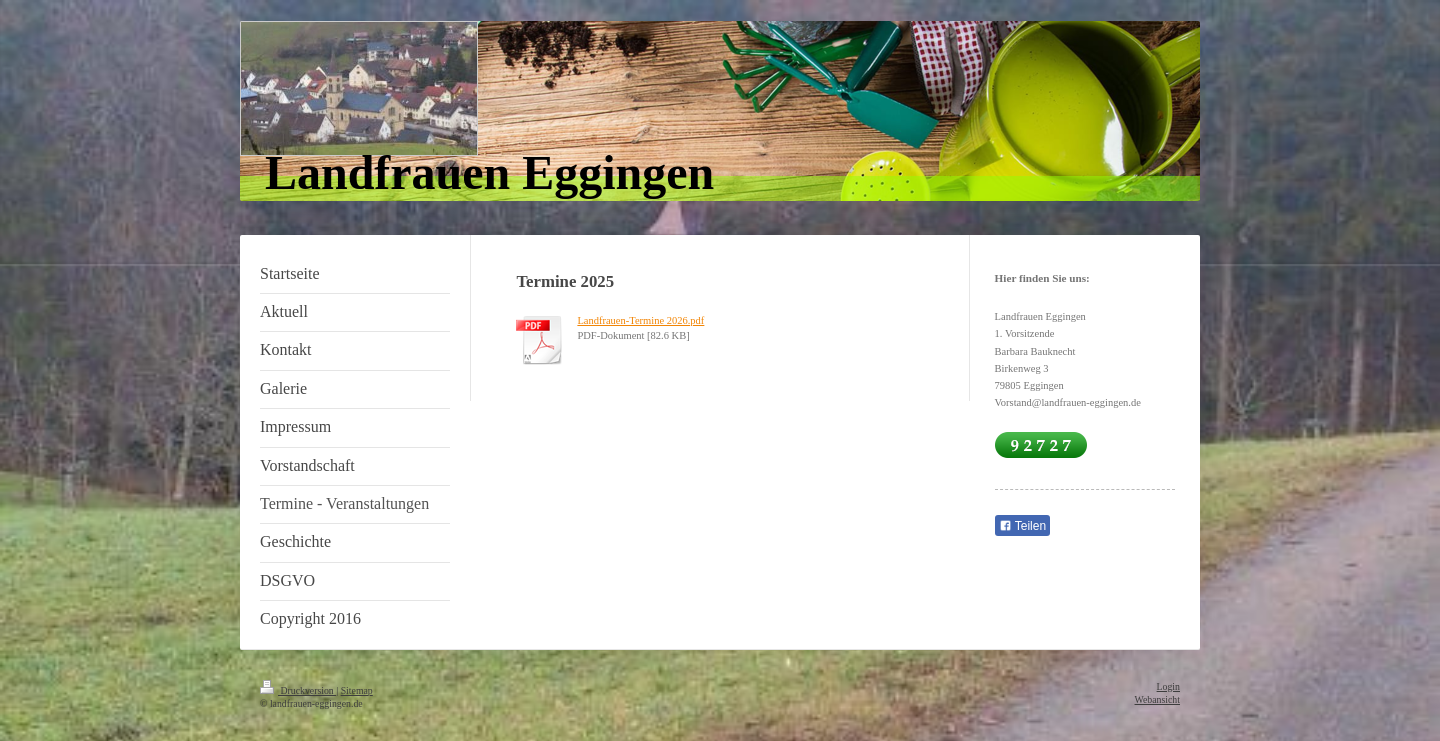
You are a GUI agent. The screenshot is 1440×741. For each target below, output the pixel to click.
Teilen (1022, 526)
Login (1168, 686)
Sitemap (357, 690)
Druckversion (298, 690)
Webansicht (1157, 699)
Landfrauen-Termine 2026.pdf (640, 320)
